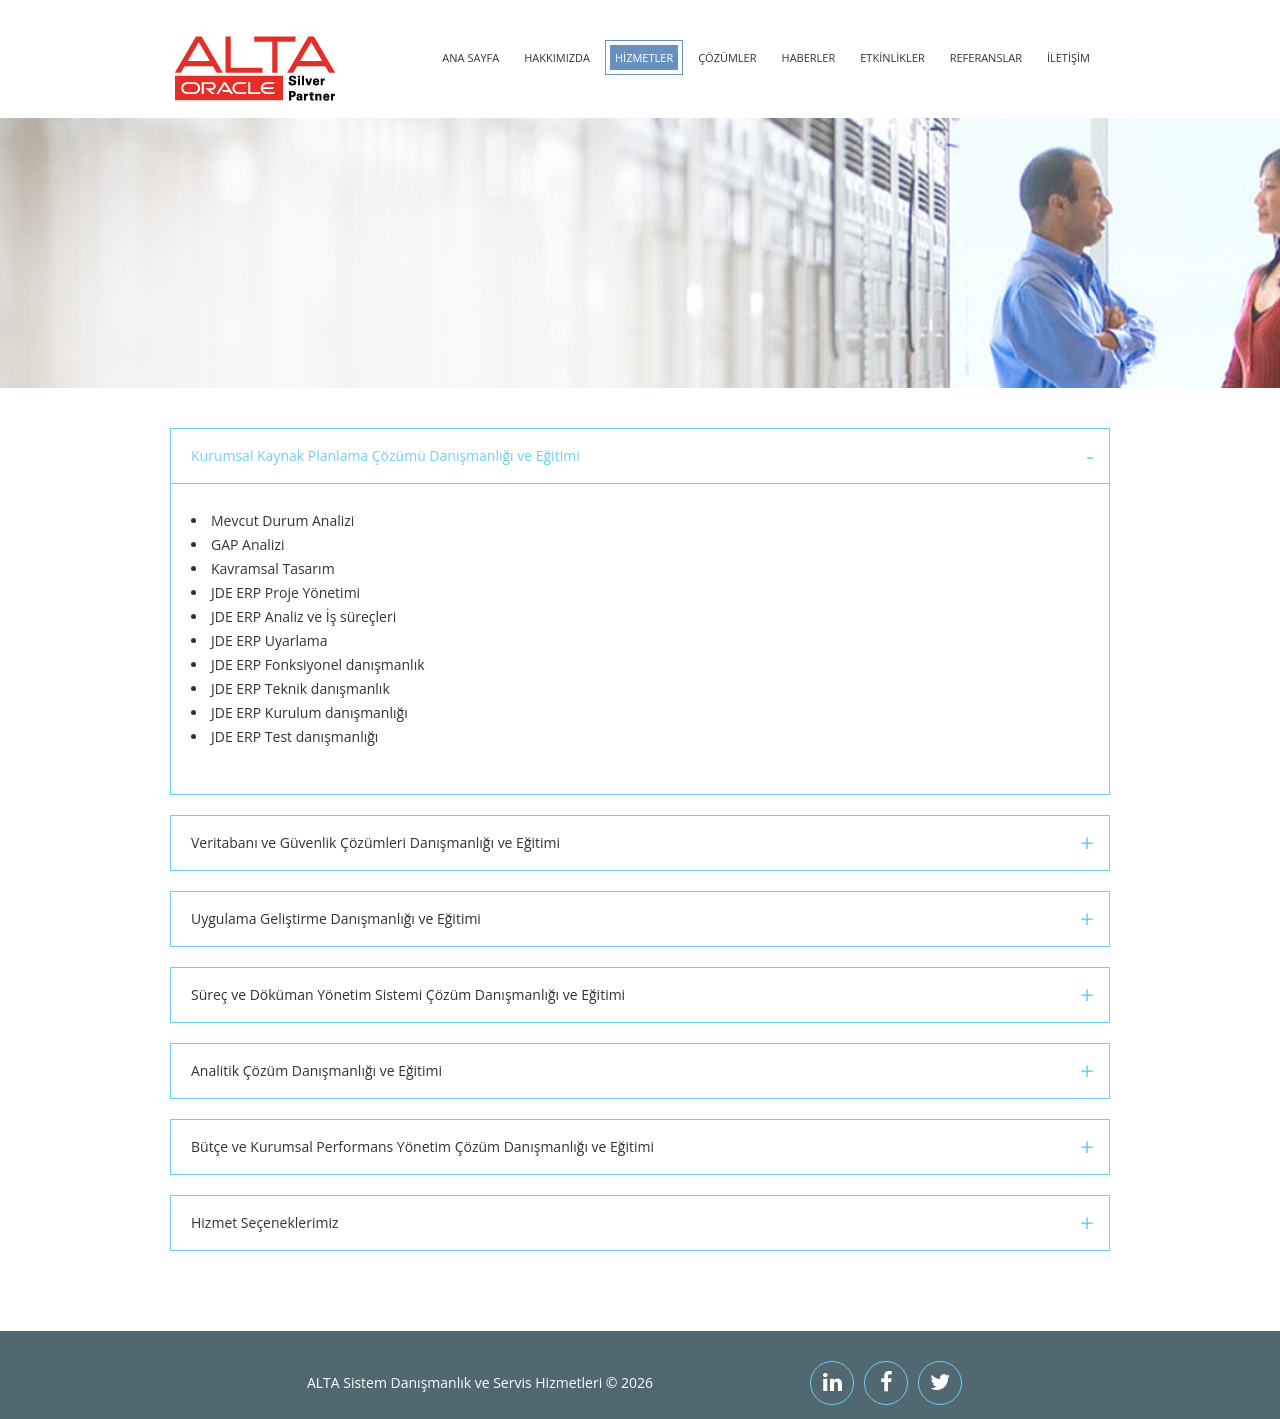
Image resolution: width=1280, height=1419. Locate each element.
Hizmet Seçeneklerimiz (265, 1222)
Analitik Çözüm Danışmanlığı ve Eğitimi (316, 1070)
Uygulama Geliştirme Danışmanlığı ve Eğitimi (336, 918)
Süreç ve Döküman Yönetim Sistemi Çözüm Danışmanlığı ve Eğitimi (408, 994)
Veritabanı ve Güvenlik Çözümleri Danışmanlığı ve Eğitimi (375, 842)
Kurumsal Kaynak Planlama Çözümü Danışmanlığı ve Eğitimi (385, 455)
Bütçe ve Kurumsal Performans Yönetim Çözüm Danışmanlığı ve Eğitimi (422, 1146)
